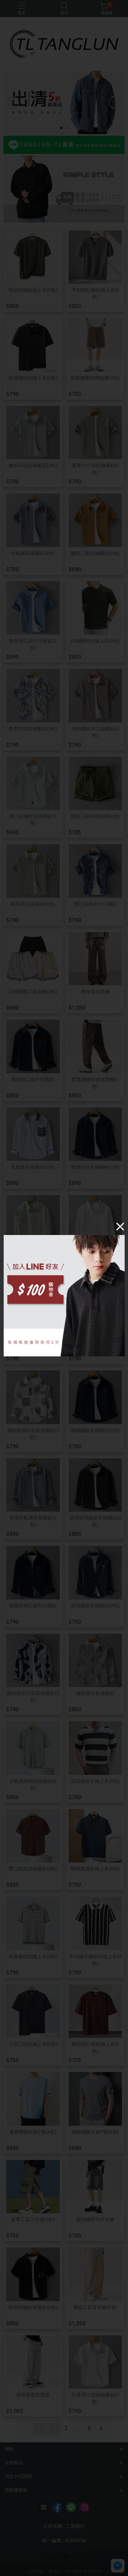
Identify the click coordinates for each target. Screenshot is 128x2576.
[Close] (120, 1226)
